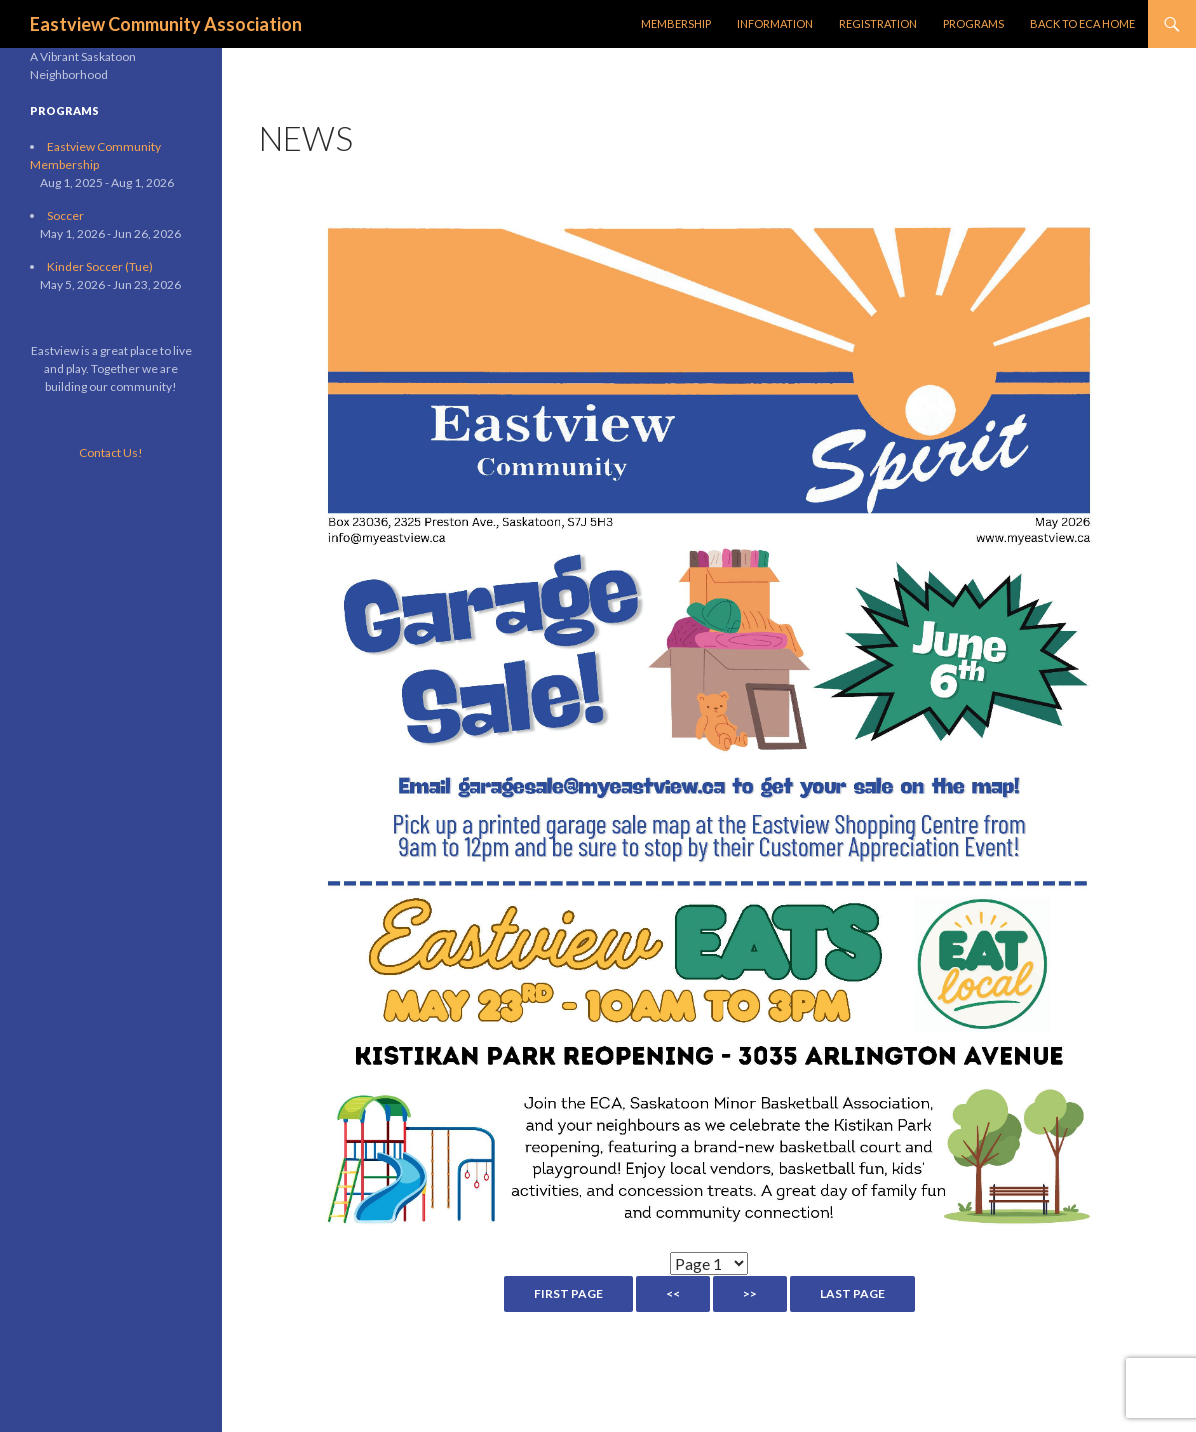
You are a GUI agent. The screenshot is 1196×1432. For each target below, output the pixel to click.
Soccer (65, 215)
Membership (676, 23)
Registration (878, 23)
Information (775, 23)
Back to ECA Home (1082, 23)
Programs (973, 23)
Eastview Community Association (166, 24)
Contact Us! (111, 452)
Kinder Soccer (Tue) (100, 266)
